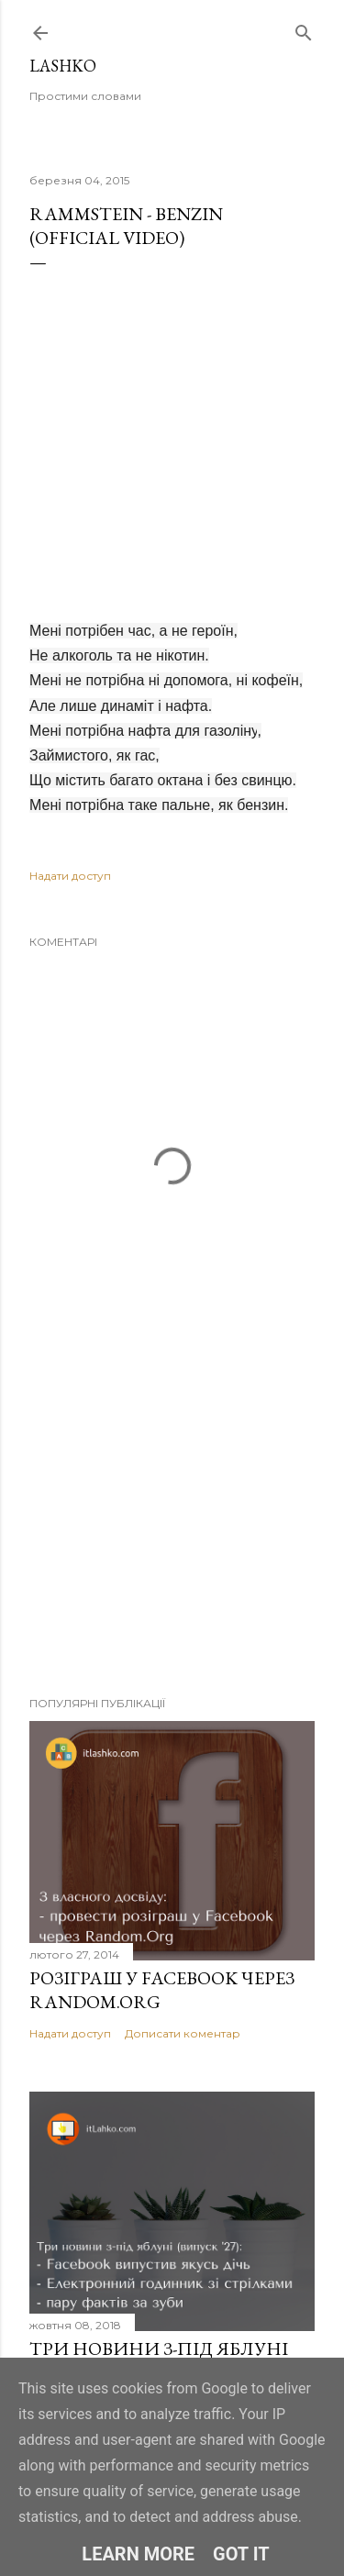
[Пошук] (304, 29)
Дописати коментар (182, 2033)
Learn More (138, 2554)
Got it (241, 2554)
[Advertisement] (172, 1535)
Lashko (62, 65)
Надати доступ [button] (70, 876)
